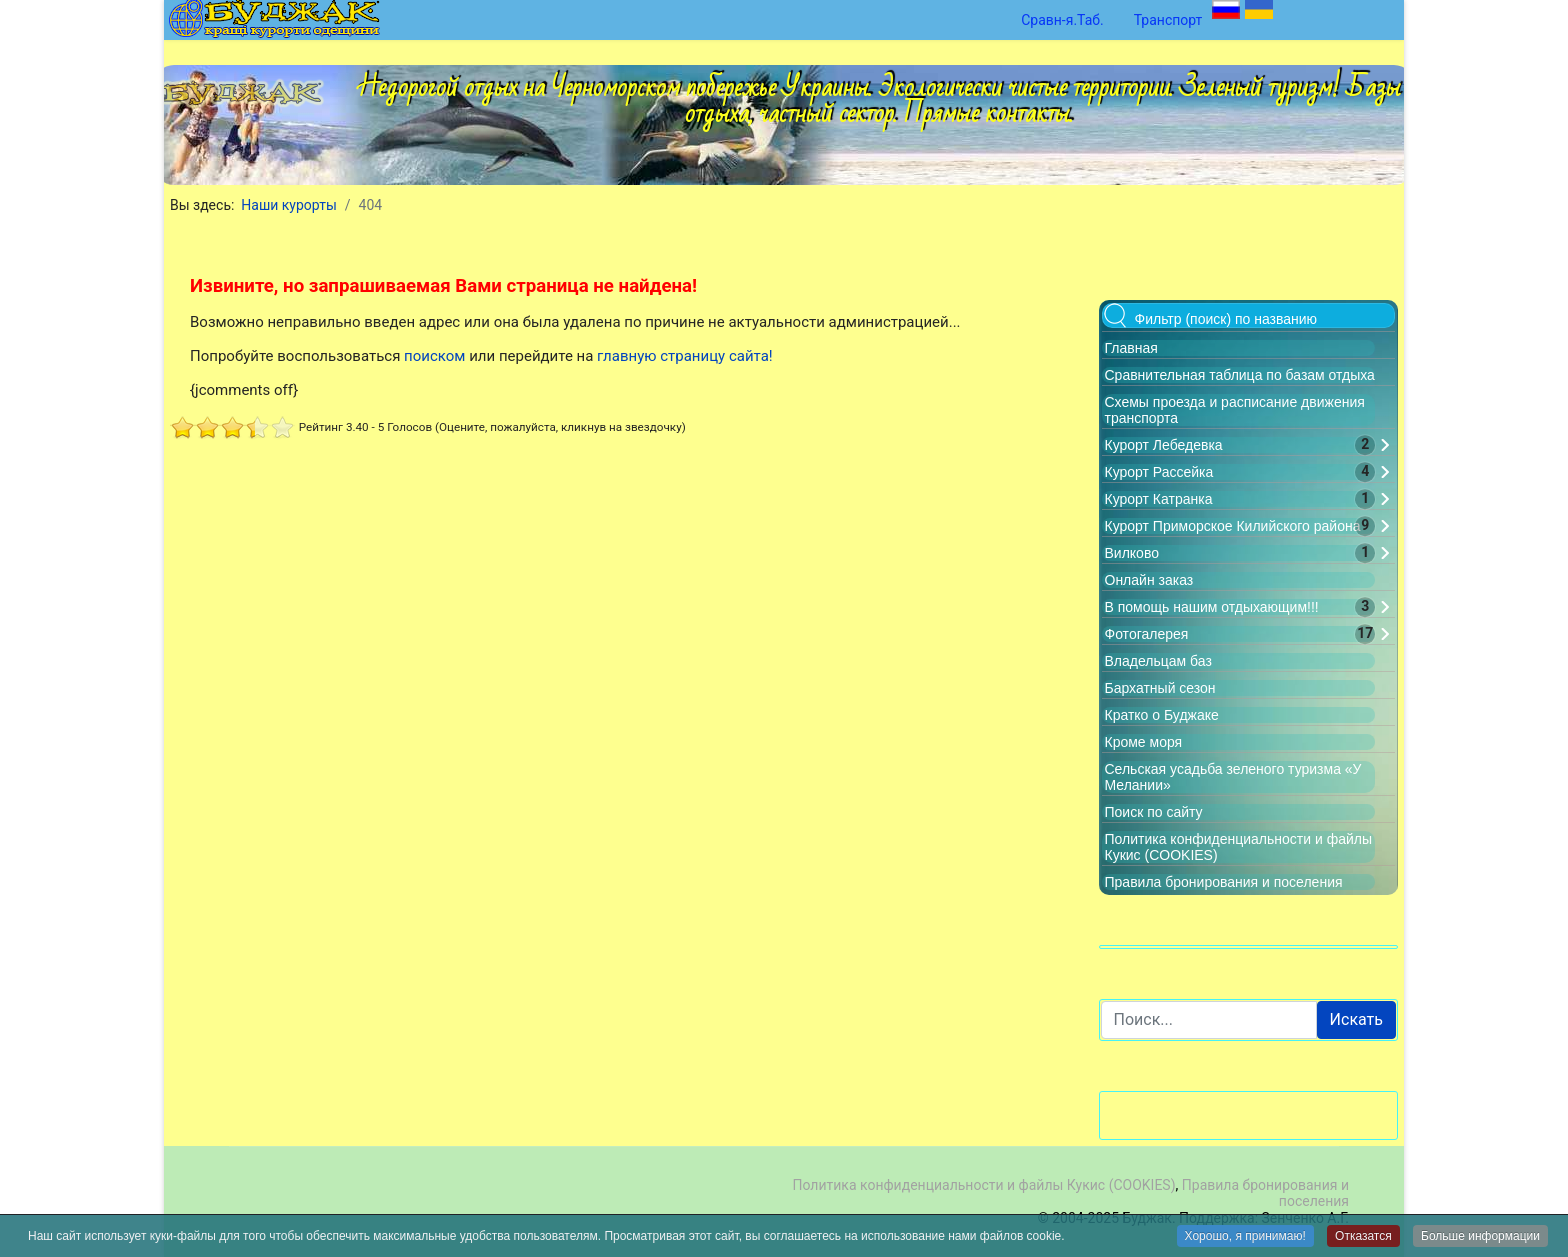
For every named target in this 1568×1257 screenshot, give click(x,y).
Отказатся (1363, 1237)
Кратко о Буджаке (1162, 715)
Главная (1131, 348)
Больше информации (1480, 1237)
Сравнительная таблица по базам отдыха (1240, 375)
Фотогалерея (1147, 634)
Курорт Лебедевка (1164, 445)
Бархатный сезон (1160, 688)
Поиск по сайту (1154, 812)
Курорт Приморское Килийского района (1233, 526)
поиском (434, 356)
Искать (1356, 1019)
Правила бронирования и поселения (1224, 882)
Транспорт (1168, 20)
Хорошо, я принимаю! (1245, 1237)
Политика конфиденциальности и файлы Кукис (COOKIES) (983, 1185)
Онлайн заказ (1149, 580)
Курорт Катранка (1159, 499)
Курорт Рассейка (1159, 472)
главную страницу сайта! (685, 356)
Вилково (1132, 553)
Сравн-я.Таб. (1062, 20)
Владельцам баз (1158, 661)
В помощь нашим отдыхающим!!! (1212, 607)
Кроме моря (1144, 742)
